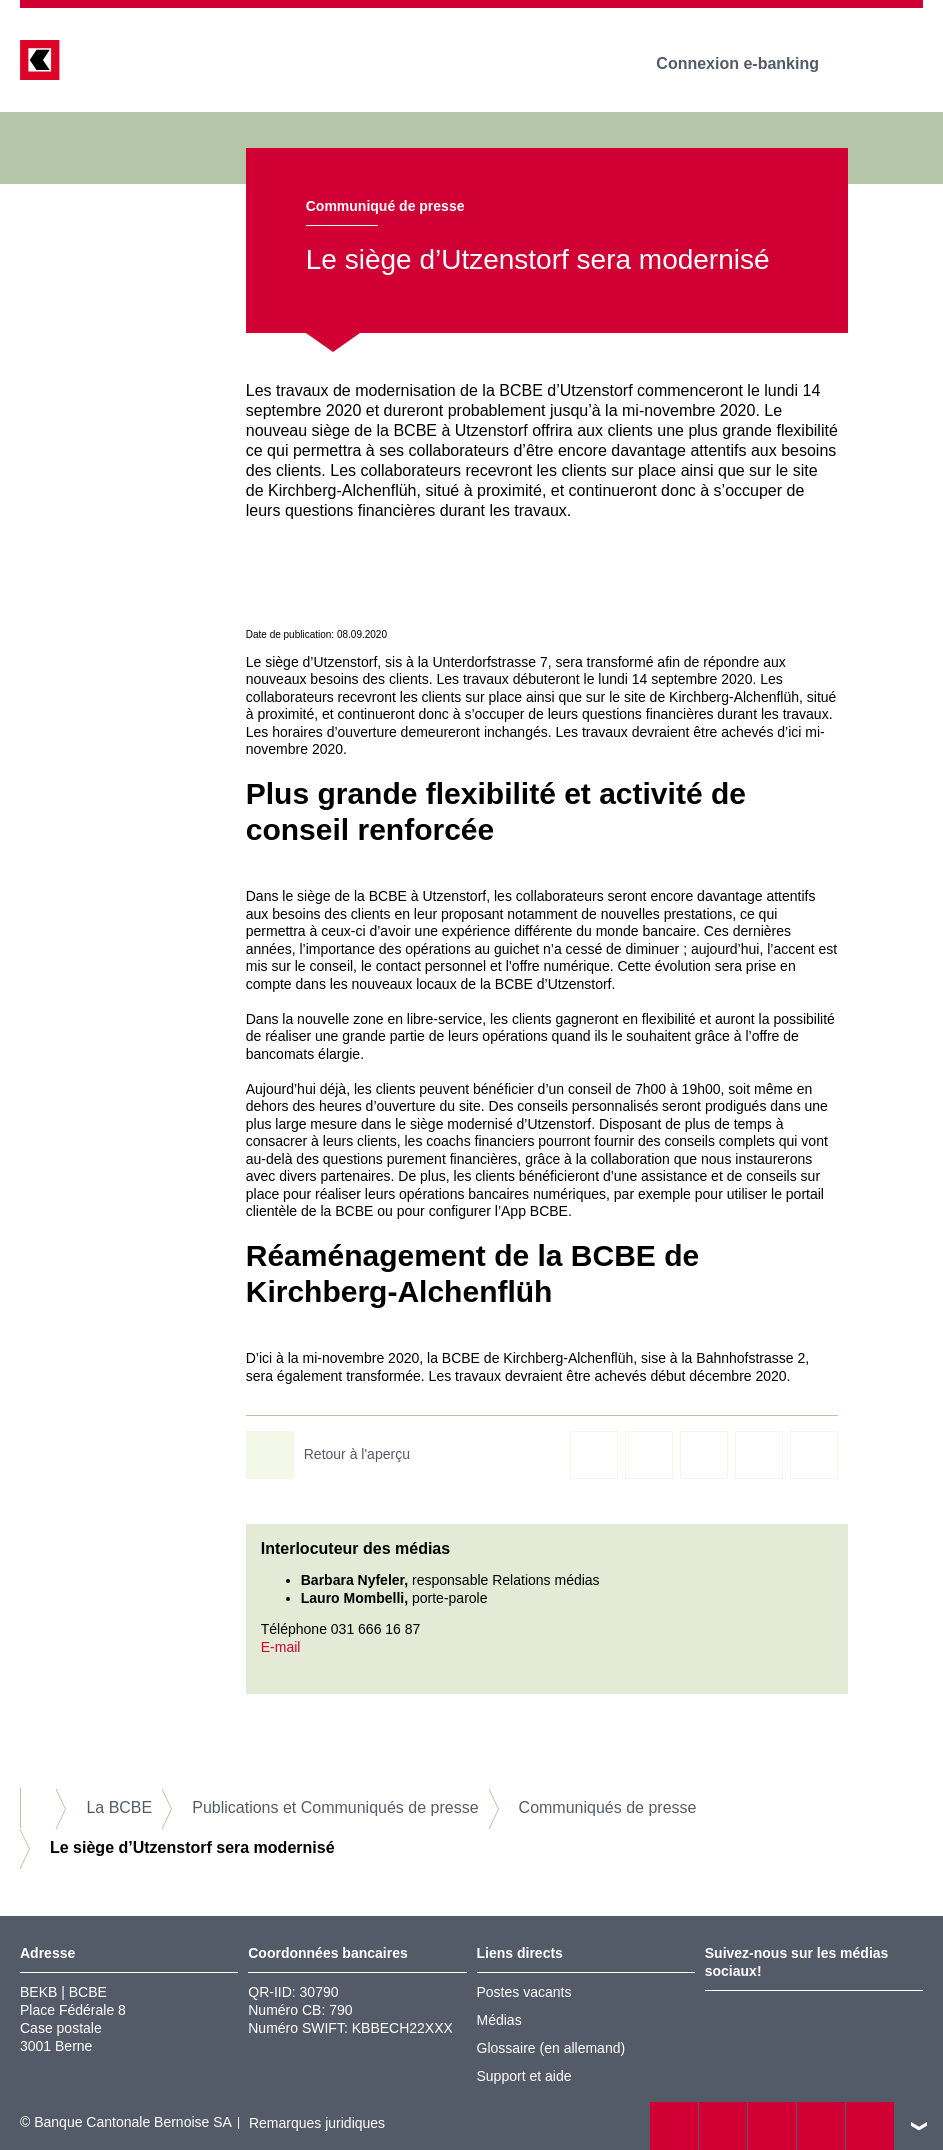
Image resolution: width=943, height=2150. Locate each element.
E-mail (281, 1647)
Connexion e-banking (751, 63)
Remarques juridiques (317, 2123)
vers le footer (919, 2126)
